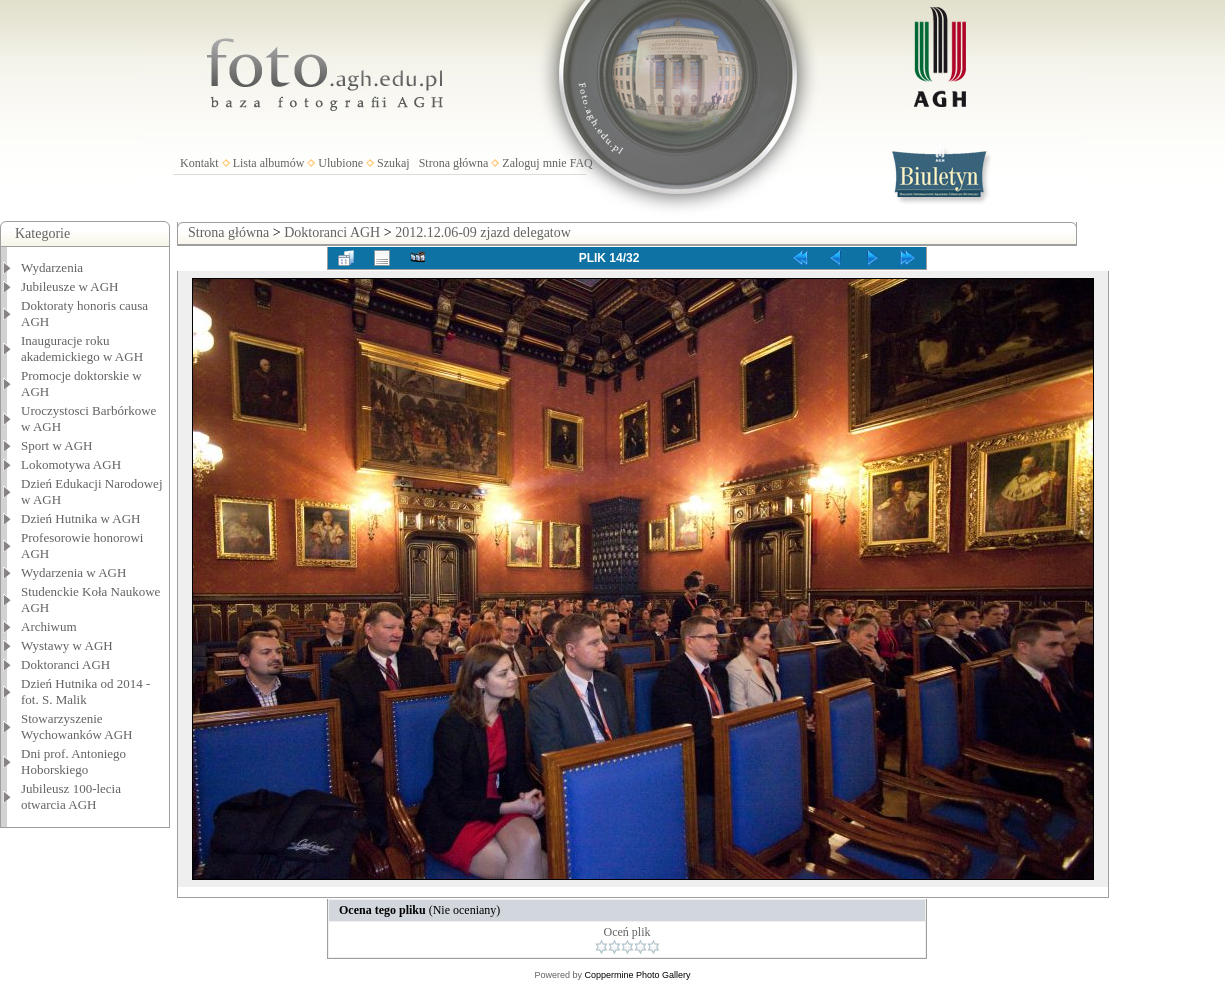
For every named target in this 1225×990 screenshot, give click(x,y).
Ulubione (340, 163)
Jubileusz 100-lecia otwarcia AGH (71, 796)
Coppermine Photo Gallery (637, 975)
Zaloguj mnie (534, 163)
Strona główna (454, 163)
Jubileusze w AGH (70, 286)
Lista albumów (269, 163)
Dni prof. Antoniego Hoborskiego (73, 761)
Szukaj (393, 163)
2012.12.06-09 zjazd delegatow (483, 232)
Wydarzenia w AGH (73, 572)
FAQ (581, 163)
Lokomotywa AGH (71, 464)
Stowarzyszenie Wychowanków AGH (77, 726)
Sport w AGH (57, 445)
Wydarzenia (52, 267)
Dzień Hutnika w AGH (81, 518)
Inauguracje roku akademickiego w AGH (82, 348)
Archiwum (49, 626)
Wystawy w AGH (67, 645)
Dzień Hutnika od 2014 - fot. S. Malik (85, 691)
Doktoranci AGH (65, 664)
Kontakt (199, 163)
